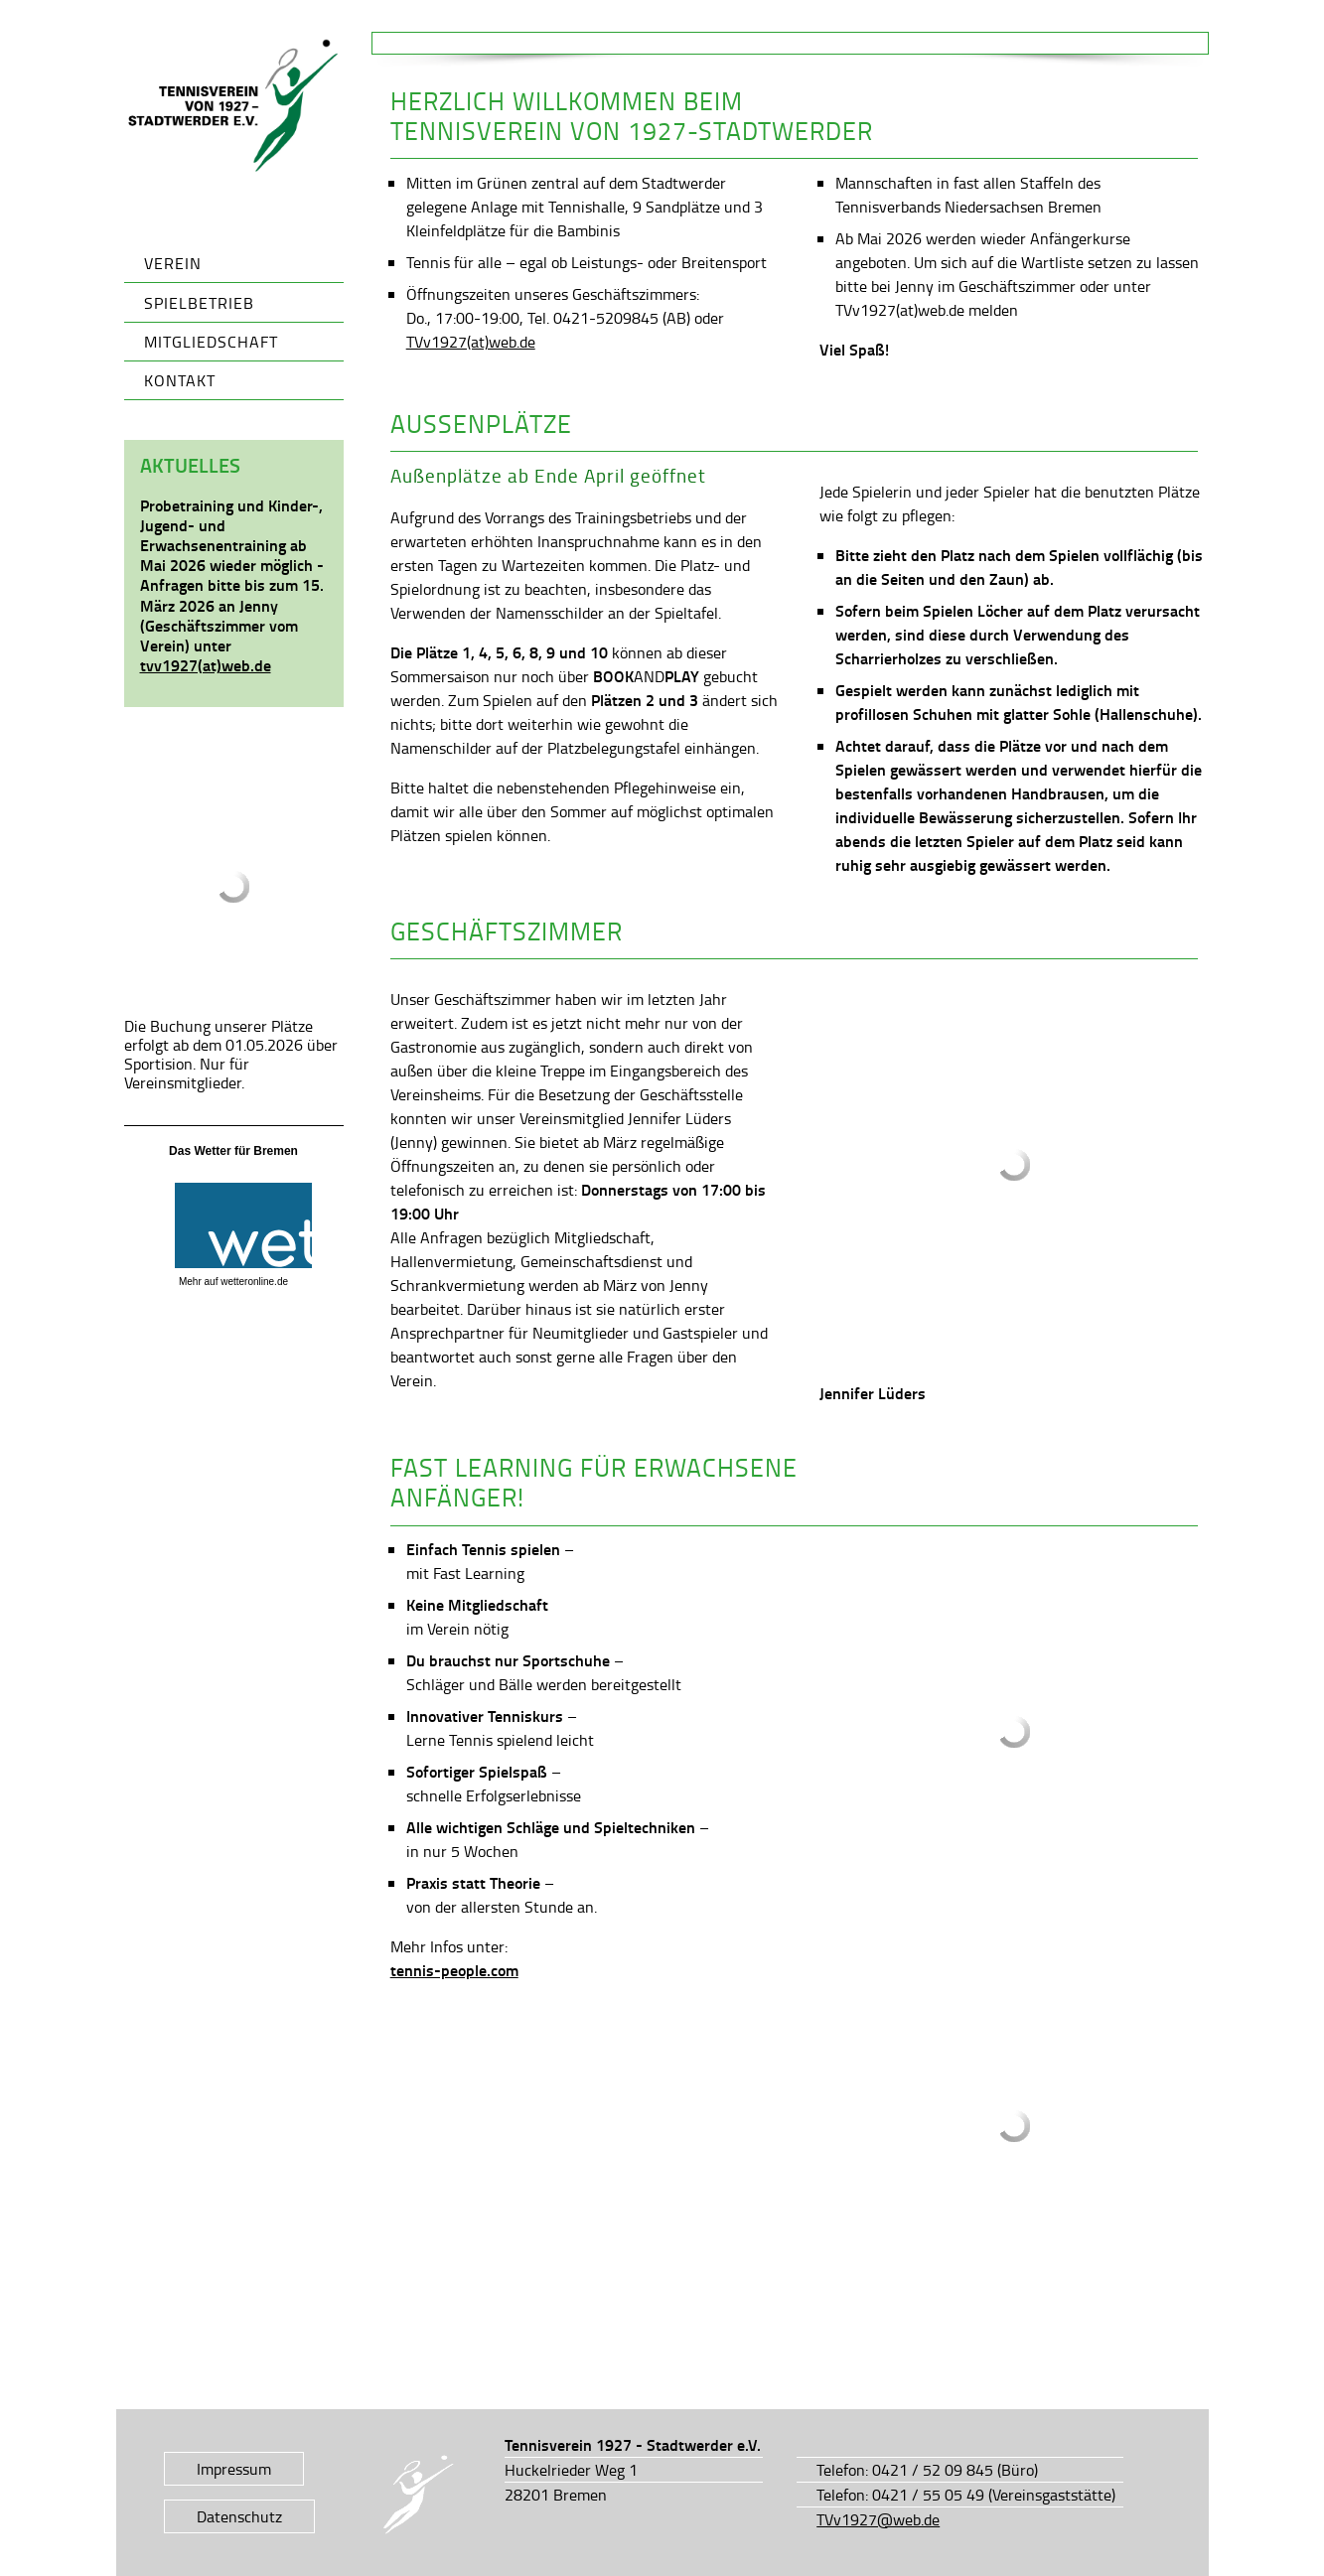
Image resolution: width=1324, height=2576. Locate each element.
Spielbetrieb (199, 303)
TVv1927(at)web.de (470, 342)
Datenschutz (239, 2516)
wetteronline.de (254, 1281)
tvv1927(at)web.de (205, 664)
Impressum (234, 2469)
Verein (173, 263)
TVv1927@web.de (878, 2519)
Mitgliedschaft (211, 342)
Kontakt (180, 380)
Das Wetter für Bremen (233, 1151)
